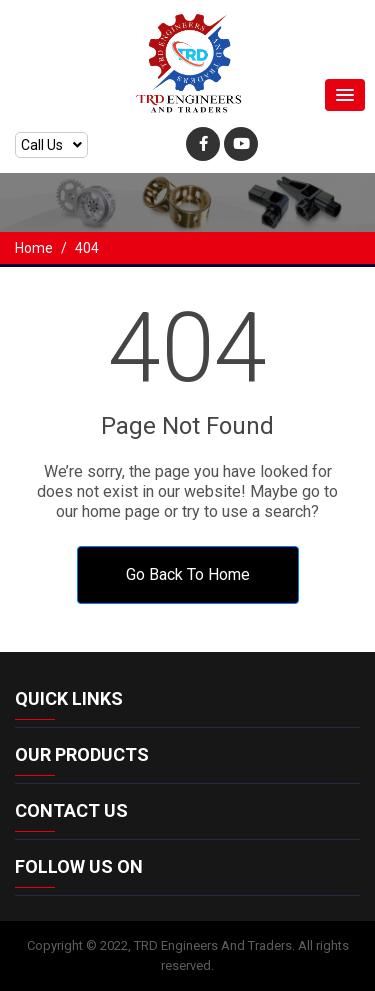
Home (34, 248)
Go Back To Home (188, 574)
